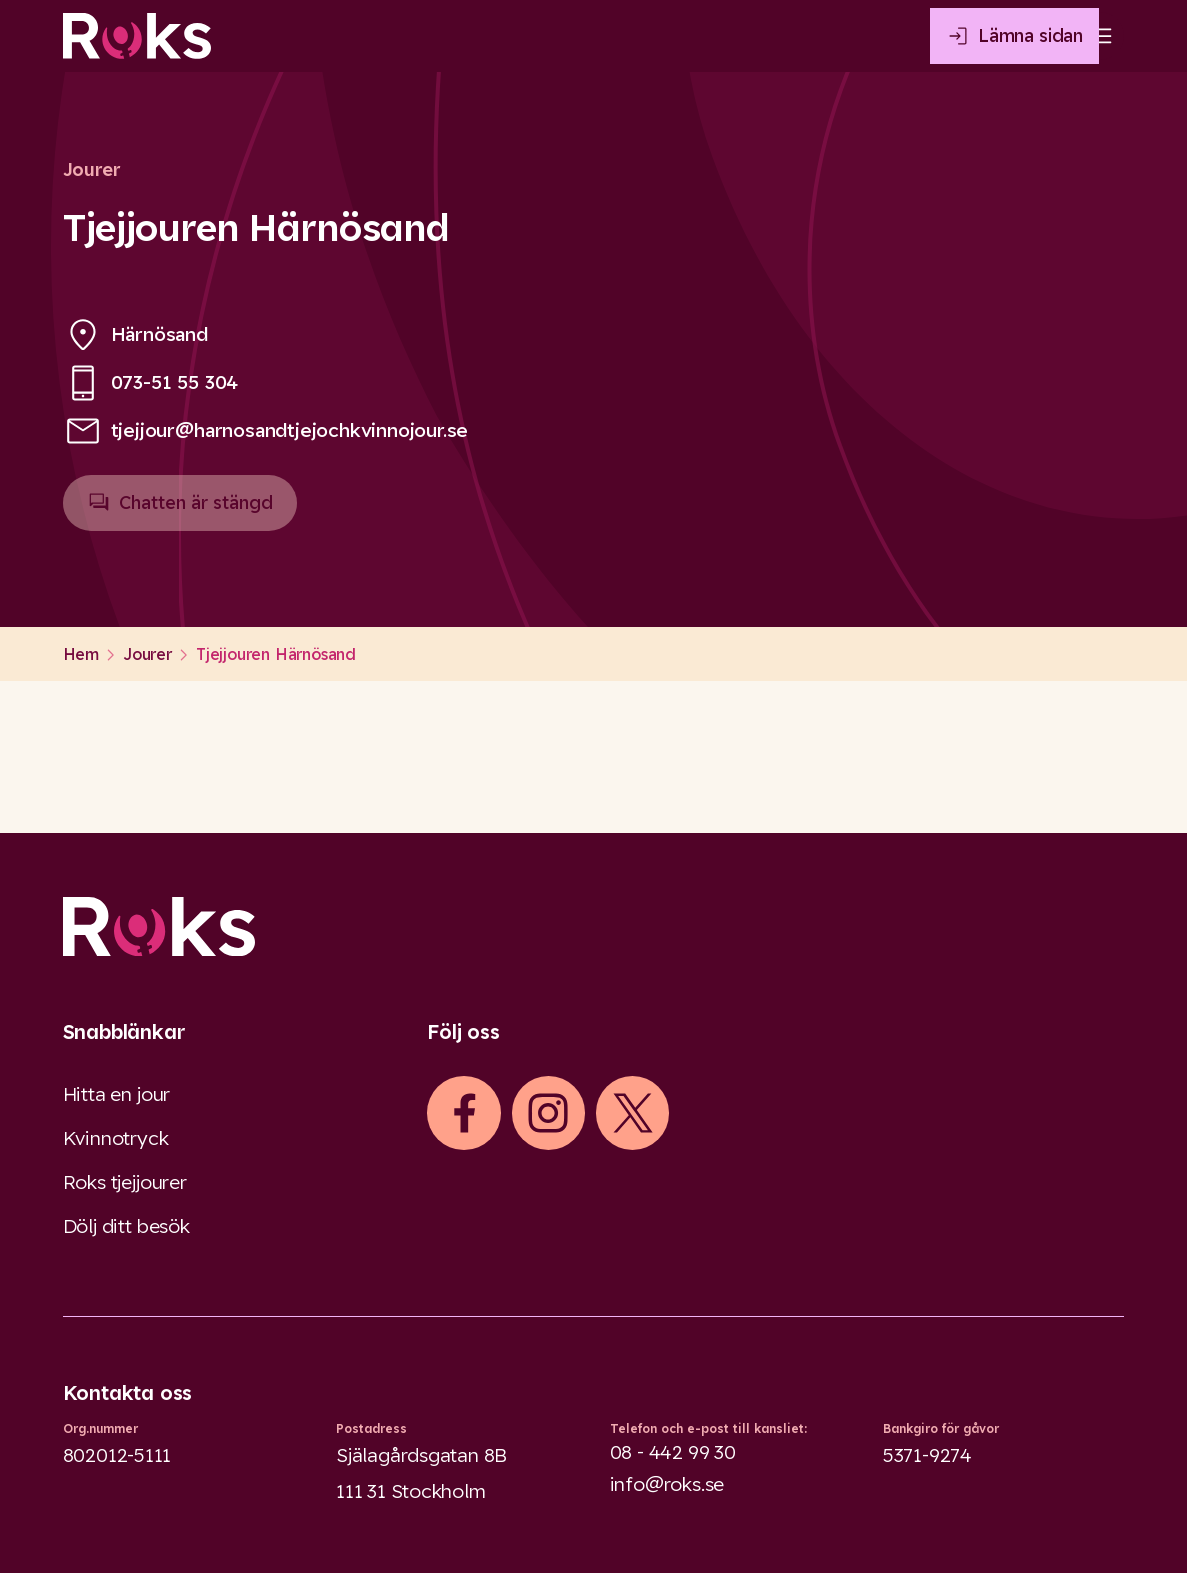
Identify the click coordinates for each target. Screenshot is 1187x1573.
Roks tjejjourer (125, 1182)
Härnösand (159, 334)
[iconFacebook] (464, 1113)
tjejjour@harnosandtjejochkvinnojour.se (290, 430)
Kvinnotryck (116, 1138)
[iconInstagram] (548, 1113)
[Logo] (594, 926)
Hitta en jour (117, 1094)
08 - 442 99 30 (673, 1452)
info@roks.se (667, 1484)
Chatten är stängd (180, 511)
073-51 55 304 (175, 382)
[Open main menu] (1100, 36)
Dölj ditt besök (126, 1226)
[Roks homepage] (137, 36)
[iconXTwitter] (633, 1113)
